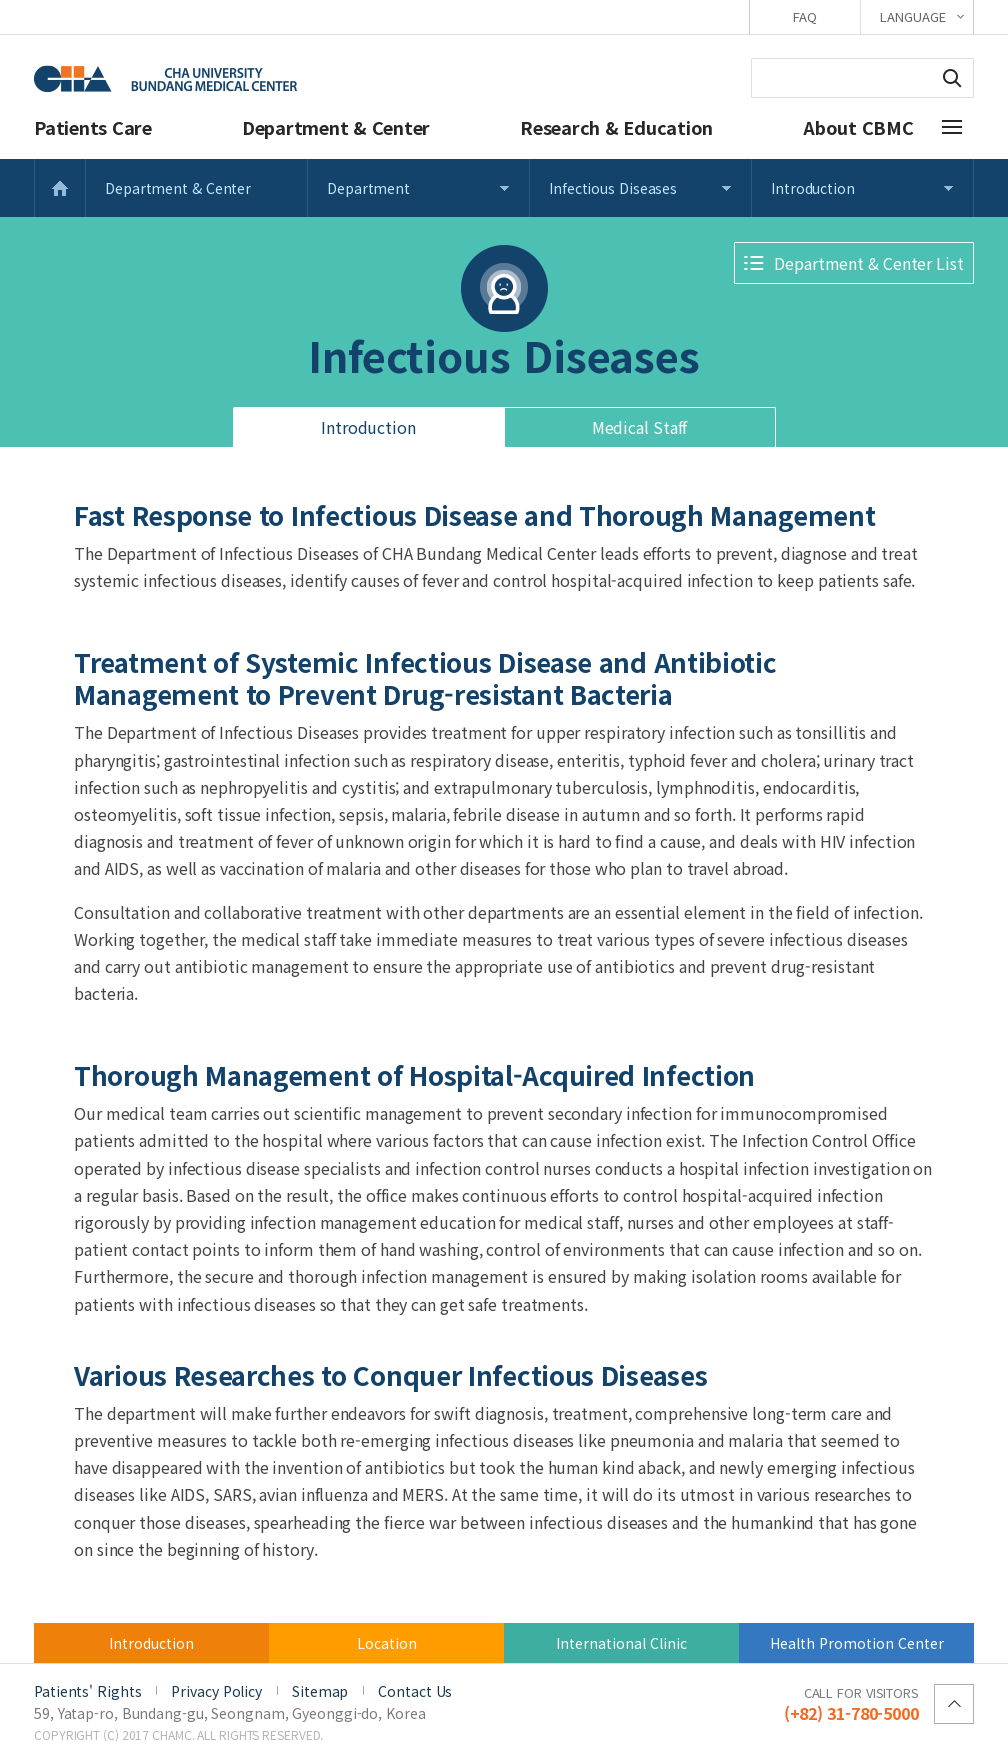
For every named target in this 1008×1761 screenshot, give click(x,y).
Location (387, 1643)
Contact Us (415, 1691)
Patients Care (93, 127)
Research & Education (616, 127)
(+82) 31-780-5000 (851, 1703)
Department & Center (336, 127)
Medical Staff (640, 427)
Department (368, 188)
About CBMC (858, 127)
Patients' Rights (87, 1691)
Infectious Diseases (613, 188)
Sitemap (320, 1691)
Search (952, 78)
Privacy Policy (216, 1691)
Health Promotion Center (857, 1643)
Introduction (813, 188)
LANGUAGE (912, 16)
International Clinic (621, 1643)
